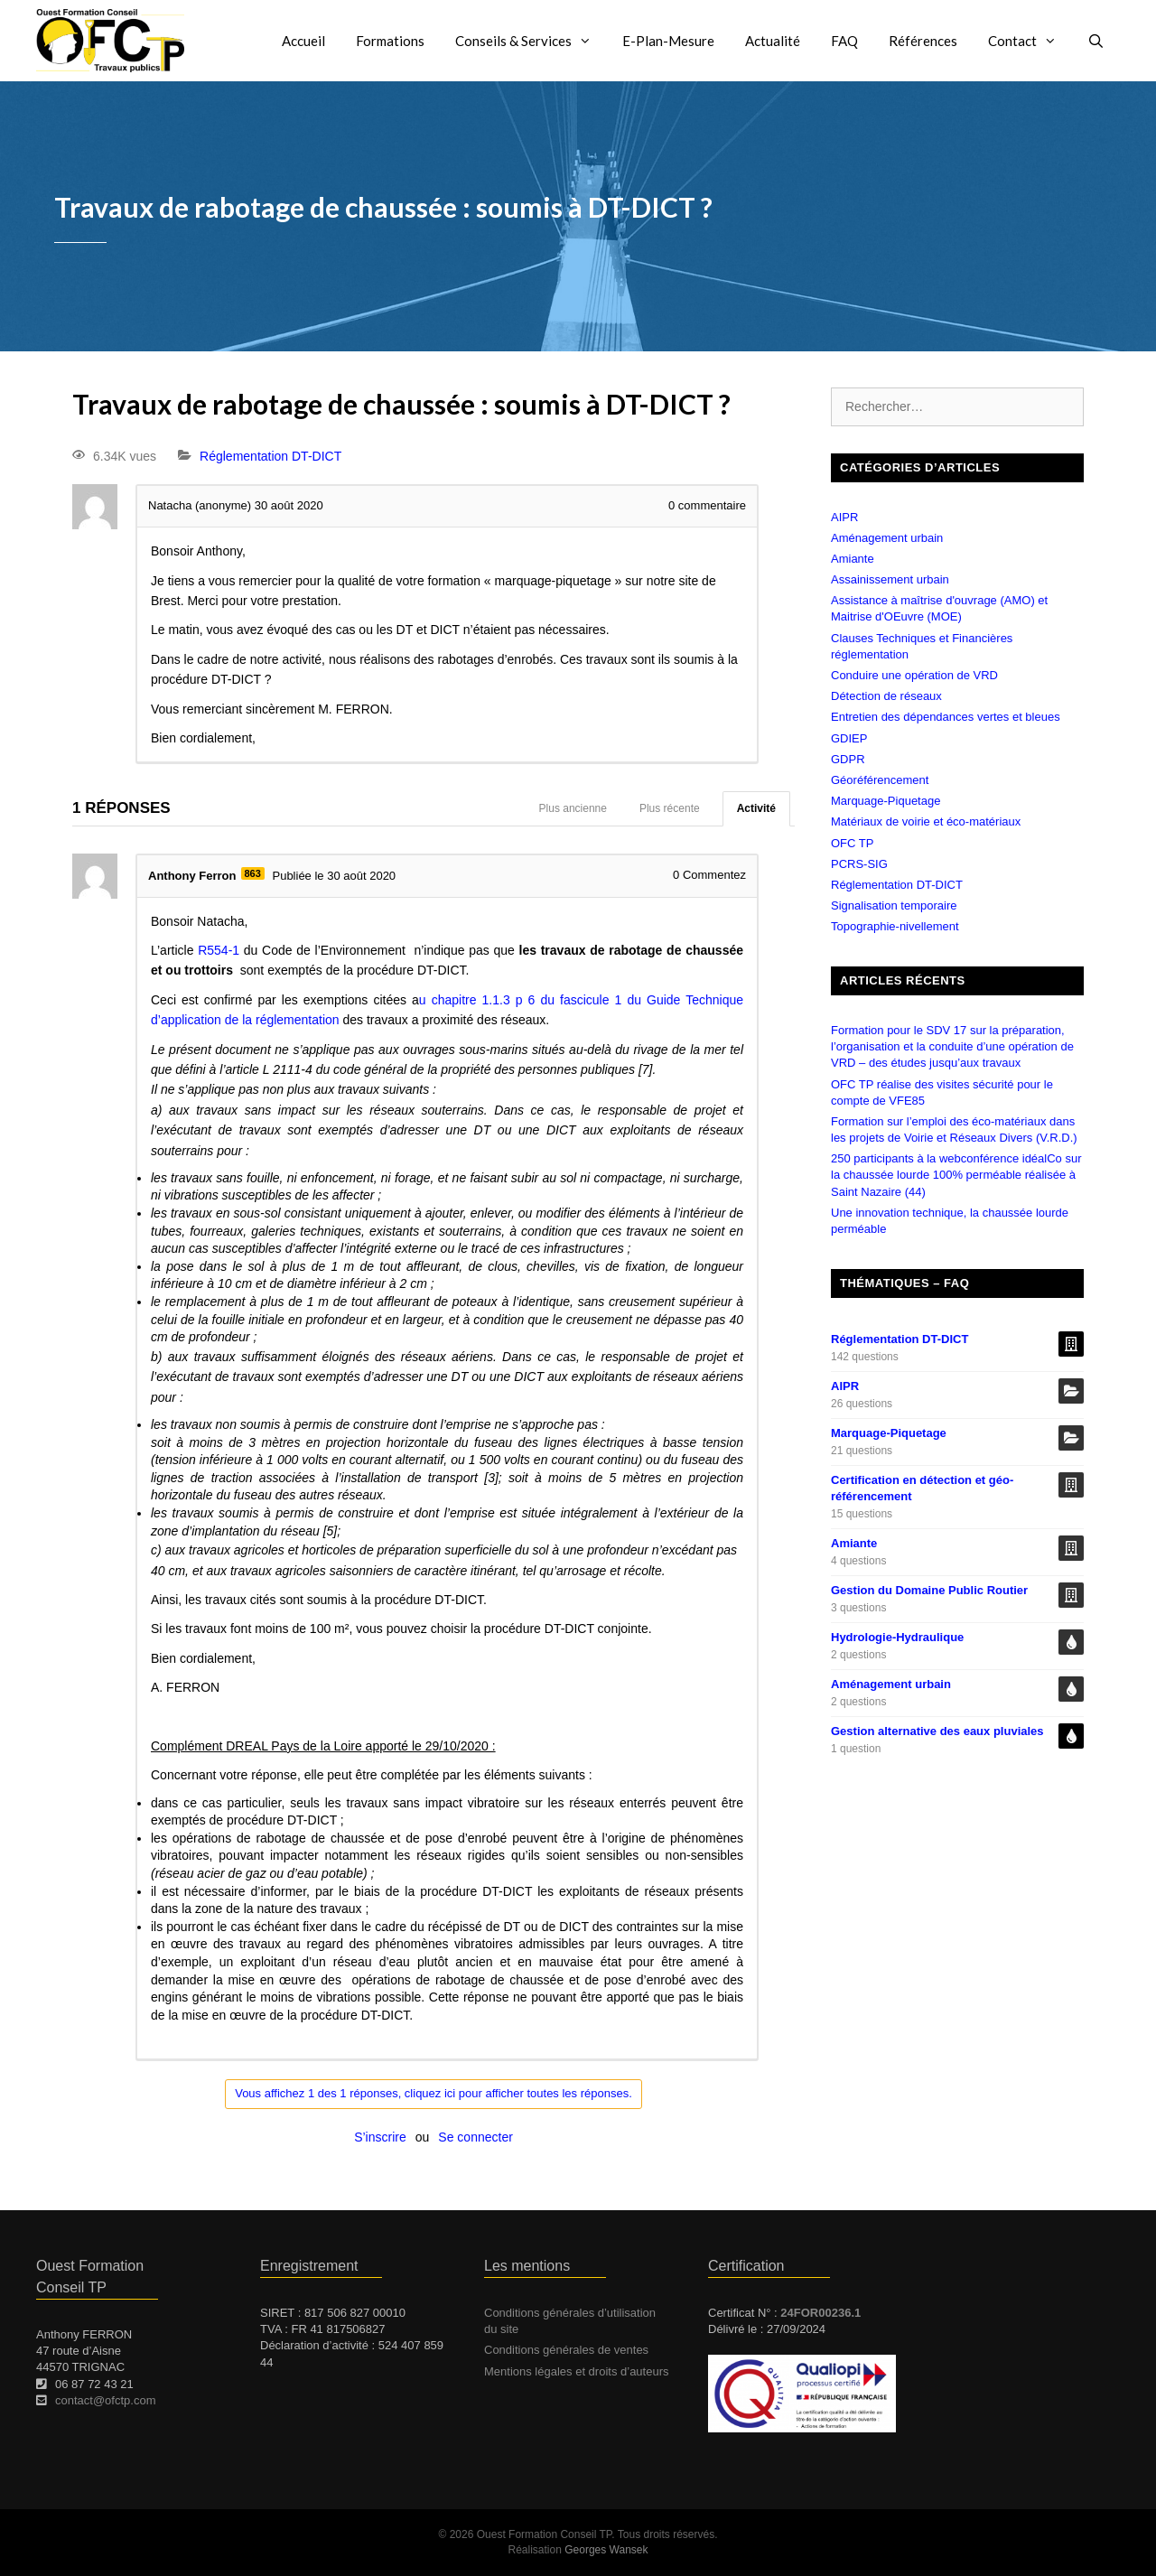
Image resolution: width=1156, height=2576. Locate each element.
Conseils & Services (531, 40)
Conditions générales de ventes (566, 2350)
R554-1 (218, 950)
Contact (1030, 40)
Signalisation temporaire (893, 905)
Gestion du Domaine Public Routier (929, 1590)
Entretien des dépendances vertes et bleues (945, 716)
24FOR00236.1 (820, 2312)
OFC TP (852, 843)
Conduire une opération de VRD (914, 675)
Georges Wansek (606, 2549)
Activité (756, 808)
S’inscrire (380, 2137)
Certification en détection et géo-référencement (922, 1488)
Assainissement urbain (890, 579)
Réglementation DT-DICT (270, 456)
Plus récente (669, 808)
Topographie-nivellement (895, 926)
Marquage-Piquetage (885, 800)
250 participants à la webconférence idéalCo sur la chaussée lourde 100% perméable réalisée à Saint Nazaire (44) (956, 1175)
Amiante (852, 558)
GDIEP (849, 738)
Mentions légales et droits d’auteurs (576, 2371)
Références (923, 41)
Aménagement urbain (887, 538)
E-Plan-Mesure (668, 41)
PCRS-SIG (859, 864)
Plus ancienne (573, 808)
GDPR (848, 759)
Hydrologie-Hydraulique (897, 1637)
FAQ (844, 41)
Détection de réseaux (886, 696)
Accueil (303, 41)
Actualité (772, 41)
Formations (390, 41)
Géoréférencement (879, 780)
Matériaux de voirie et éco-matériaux (926, 821)
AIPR (844, 517)
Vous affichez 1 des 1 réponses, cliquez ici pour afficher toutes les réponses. (433, 2093)
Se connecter (475, 2137)
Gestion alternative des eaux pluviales (937, 1731)
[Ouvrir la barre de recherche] (1096, 40)
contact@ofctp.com (105, 2400)
